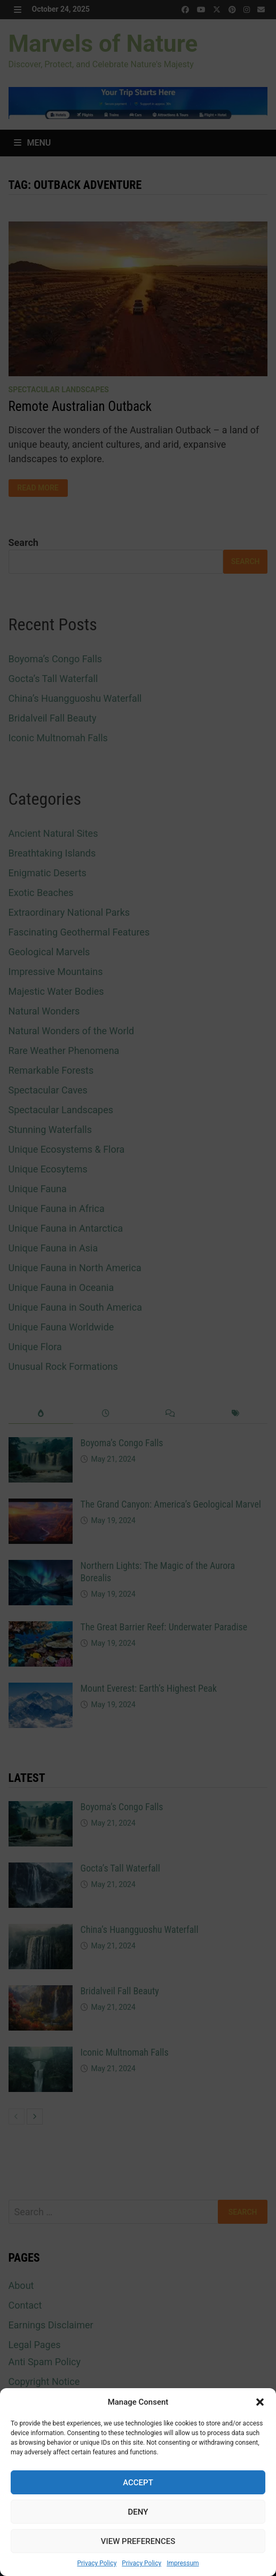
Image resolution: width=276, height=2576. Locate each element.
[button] (260, 2402)
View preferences (138, 2541)
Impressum (183, 2563)
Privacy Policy (96, 2563)
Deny (138, 2512)
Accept (138, 2482)
